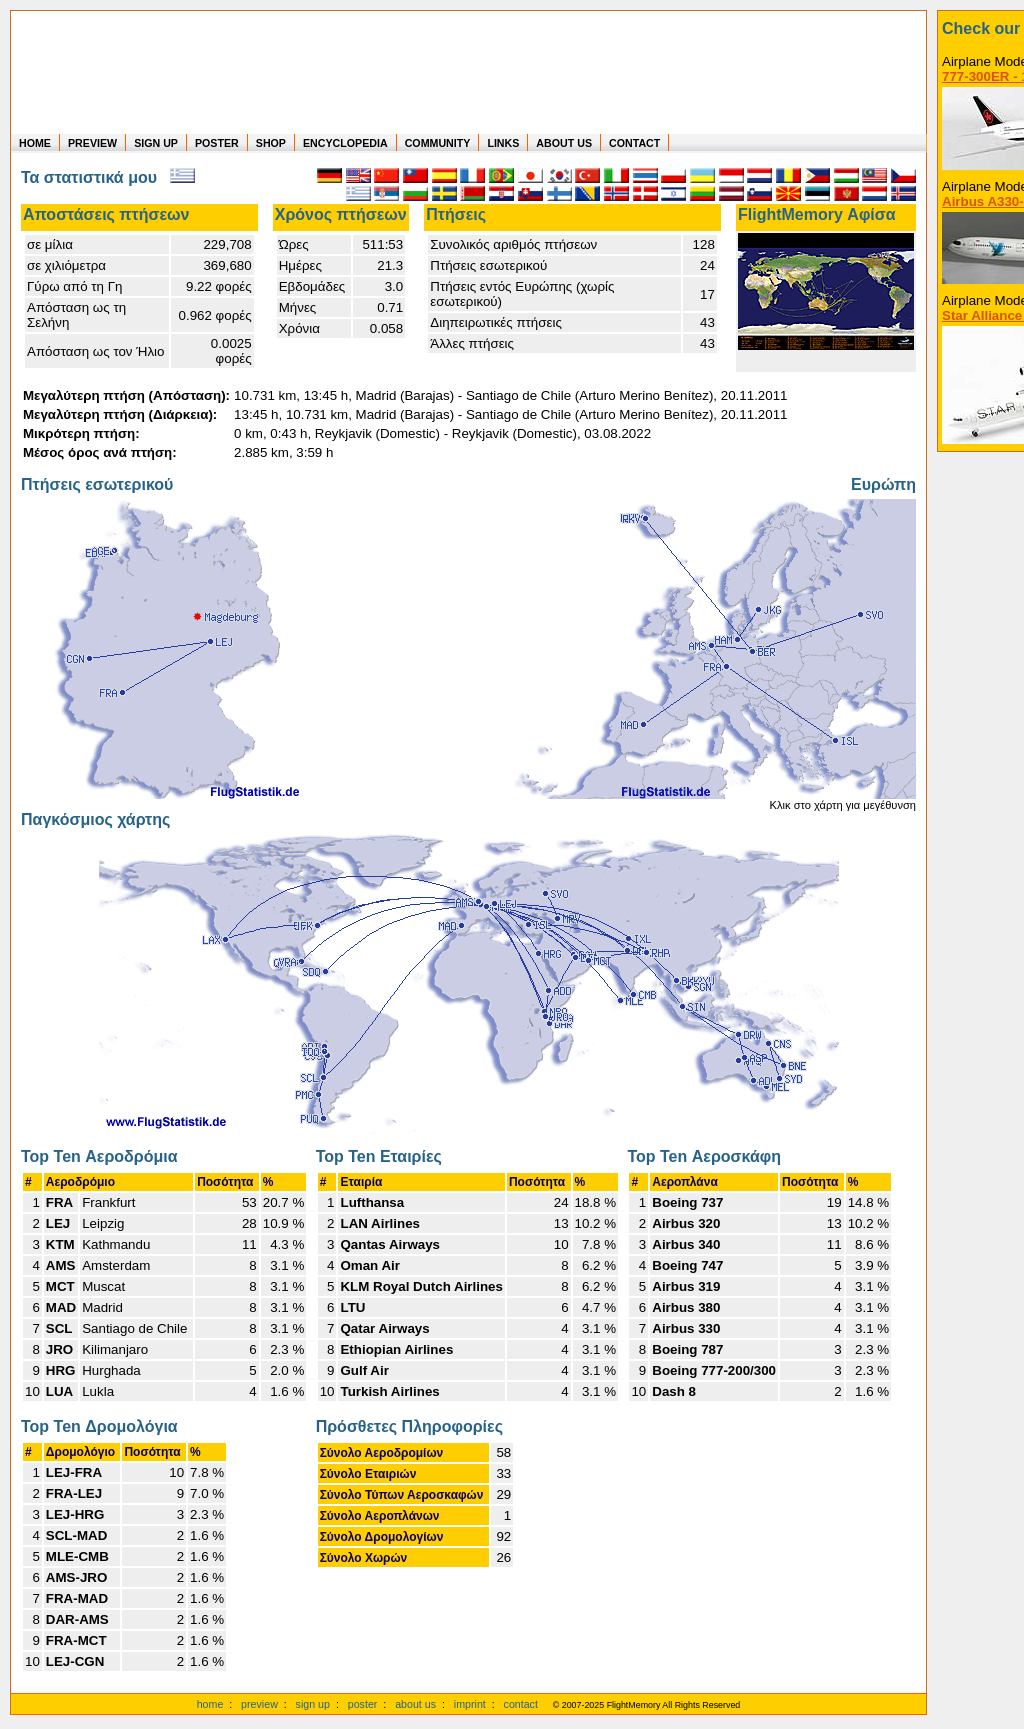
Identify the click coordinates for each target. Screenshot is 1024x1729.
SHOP (271, 143)
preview (259, 1704)
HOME (35, 143)
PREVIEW (92, 143)
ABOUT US (564, 143)
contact (521, 1704)
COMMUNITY (438, 143)
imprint (470, 1704)
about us (415, 1704)
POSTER (217, 143)
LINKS (503, 143)
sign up (313, 1704)
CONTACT (634, 143)
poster (363, 1704)
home (210, 1704)
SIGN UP (156, 143)
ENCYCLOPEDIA (345, 143)
